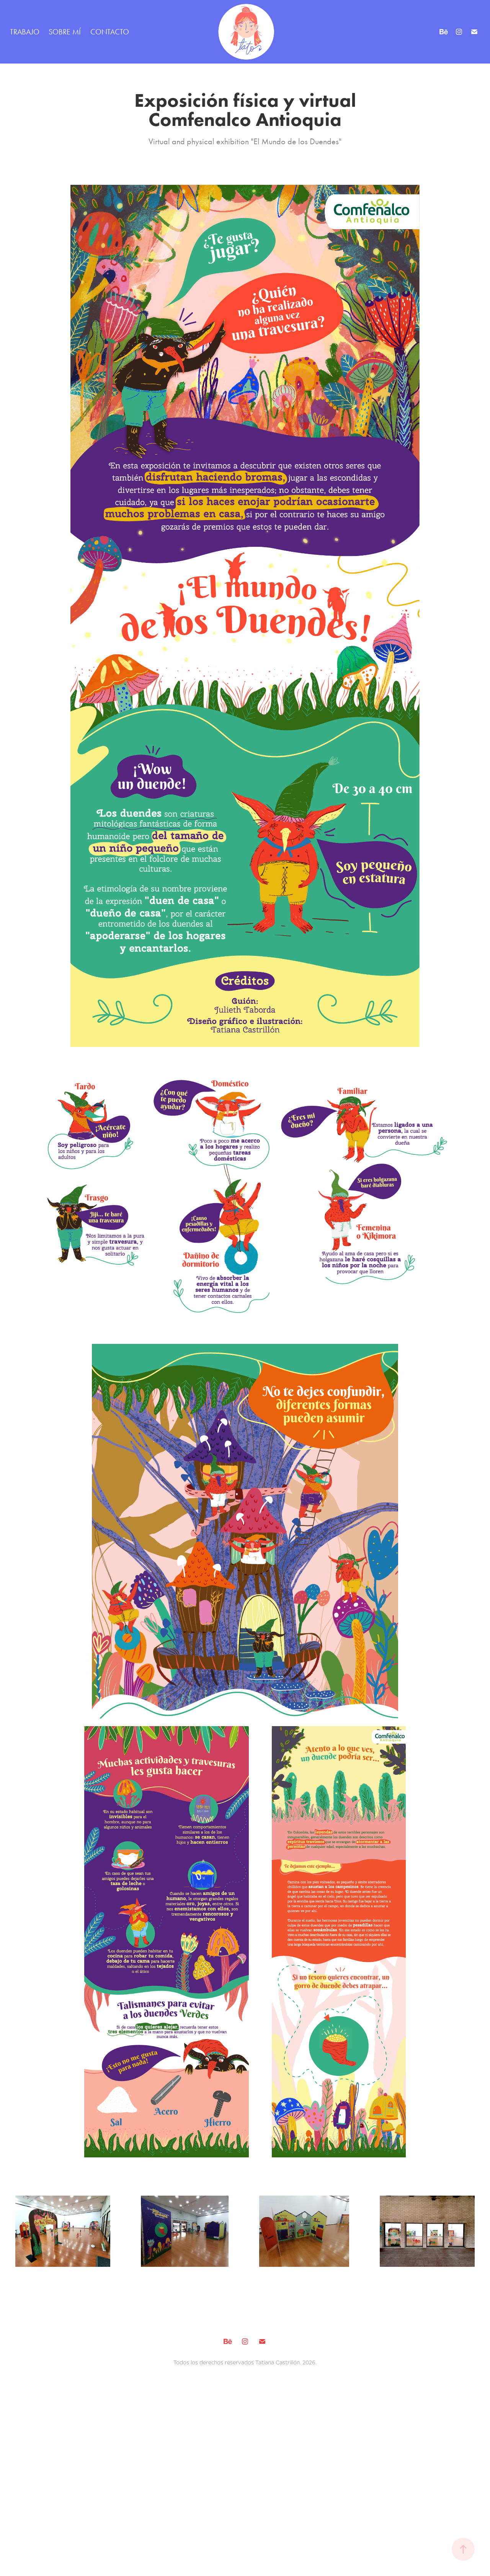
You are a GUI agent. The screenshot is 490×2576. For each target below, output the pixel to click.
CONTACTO (109, 31)
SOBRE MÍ (65, 31)
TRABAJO (24, 31)
